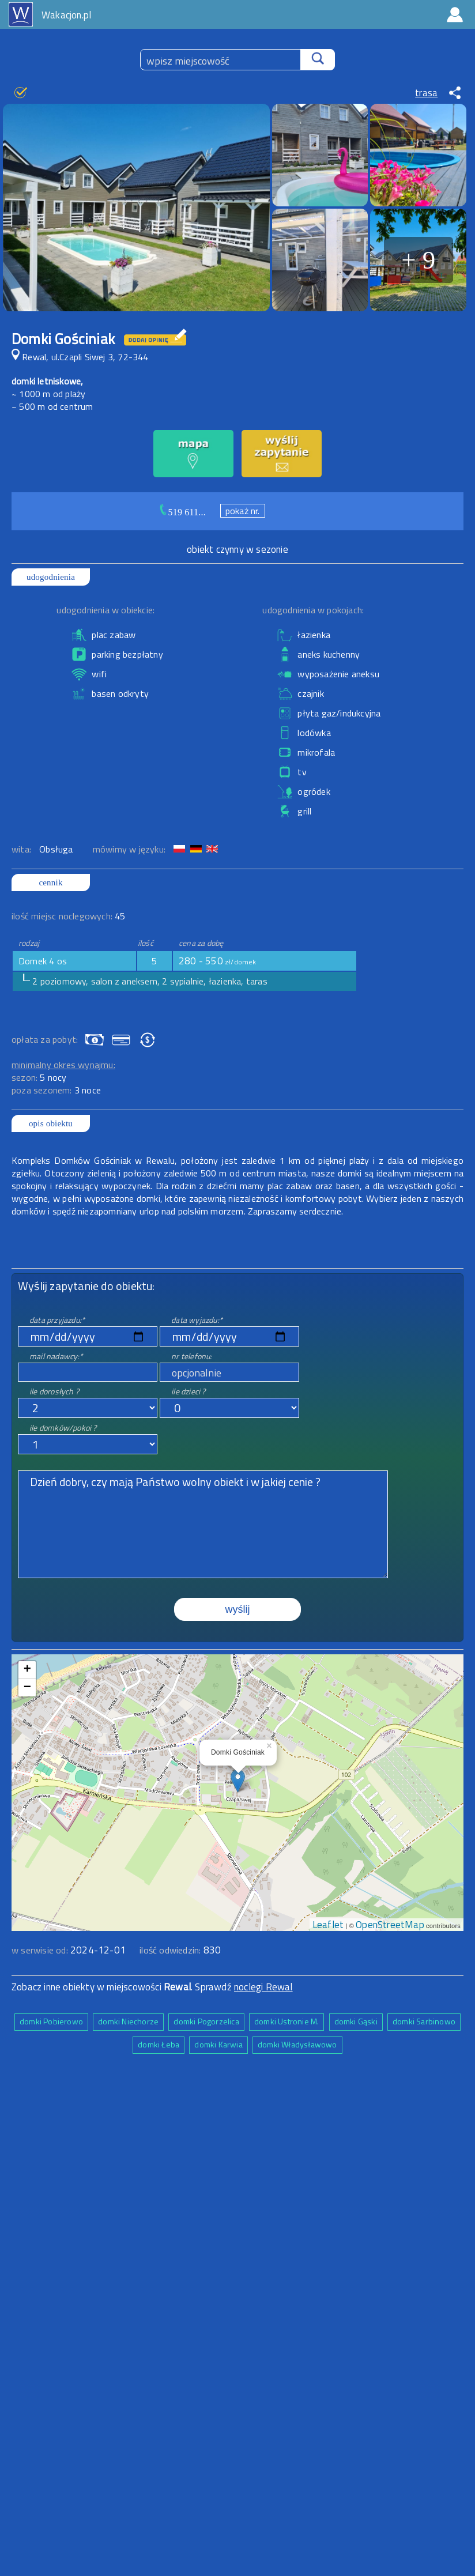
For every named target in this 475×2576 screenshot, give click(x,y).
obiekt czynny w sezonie (237, 549)
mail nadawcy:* (56, 1356)
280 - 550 (218, 960)
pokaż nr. (242, 511)
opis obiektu (51, 1123)
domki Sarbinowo (424, 2021)
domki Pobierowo (51, 2021)
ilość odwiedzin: (180, 1950)
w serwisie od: (41, 1950)
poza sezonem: (56, 1090)
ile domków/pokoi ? (63, 1427)
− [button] (27, 1687)
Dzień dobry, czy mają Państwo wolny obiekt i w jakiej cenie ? (203, 1524)
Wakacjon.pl (66, 15)
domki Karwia (218, 2044)
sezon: (39, 1077)
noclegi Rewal (263, 1986)
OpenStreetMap (390, 1924)
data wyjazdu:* (197, 1320)
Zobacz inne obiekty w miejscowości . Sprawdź (123, 1986)
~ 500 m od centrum (52, 406)
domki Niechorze (128, 2021)
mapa (238, 1660)
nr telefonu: (191, 1356)
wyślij (237, 1609)
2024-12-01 (98, 1950)
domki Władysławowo (297, 2044)
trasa (426, 92)
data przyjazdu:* (57, 1320)
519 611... (187, 512)
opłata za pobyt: (45, 1039)
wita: (22, 849)
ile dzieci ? (188, 1391)
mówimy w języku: (130, 849)
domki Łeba (158, 2044)
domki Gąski (356, 2021)
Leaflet (328, 1924)
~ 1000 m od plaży (48, 394)
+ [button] (27, 1670)
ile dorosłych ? (54, 1391)
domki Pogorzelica (206, 2021)
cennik (50, 882)
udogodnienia (51, 577)
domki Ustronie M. (286, 2021)
